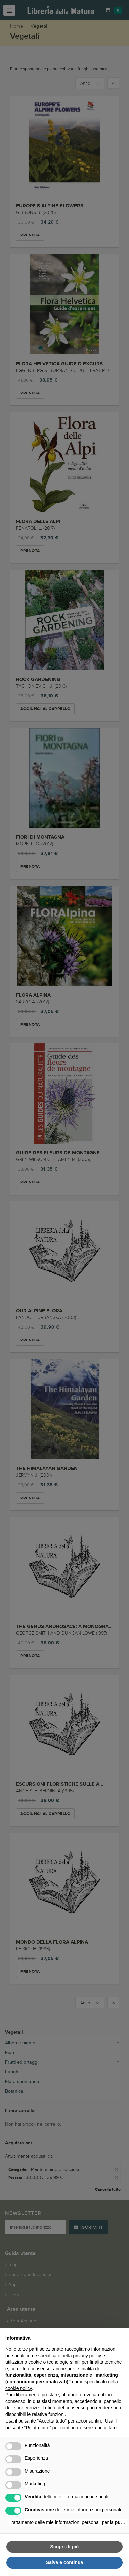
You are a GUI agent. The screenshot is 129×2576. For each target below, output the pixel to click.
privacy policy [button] (87, 2355)
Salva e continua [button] (64, 2562)
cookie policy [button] (18, 2388)
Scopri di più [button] (64, 2546)
